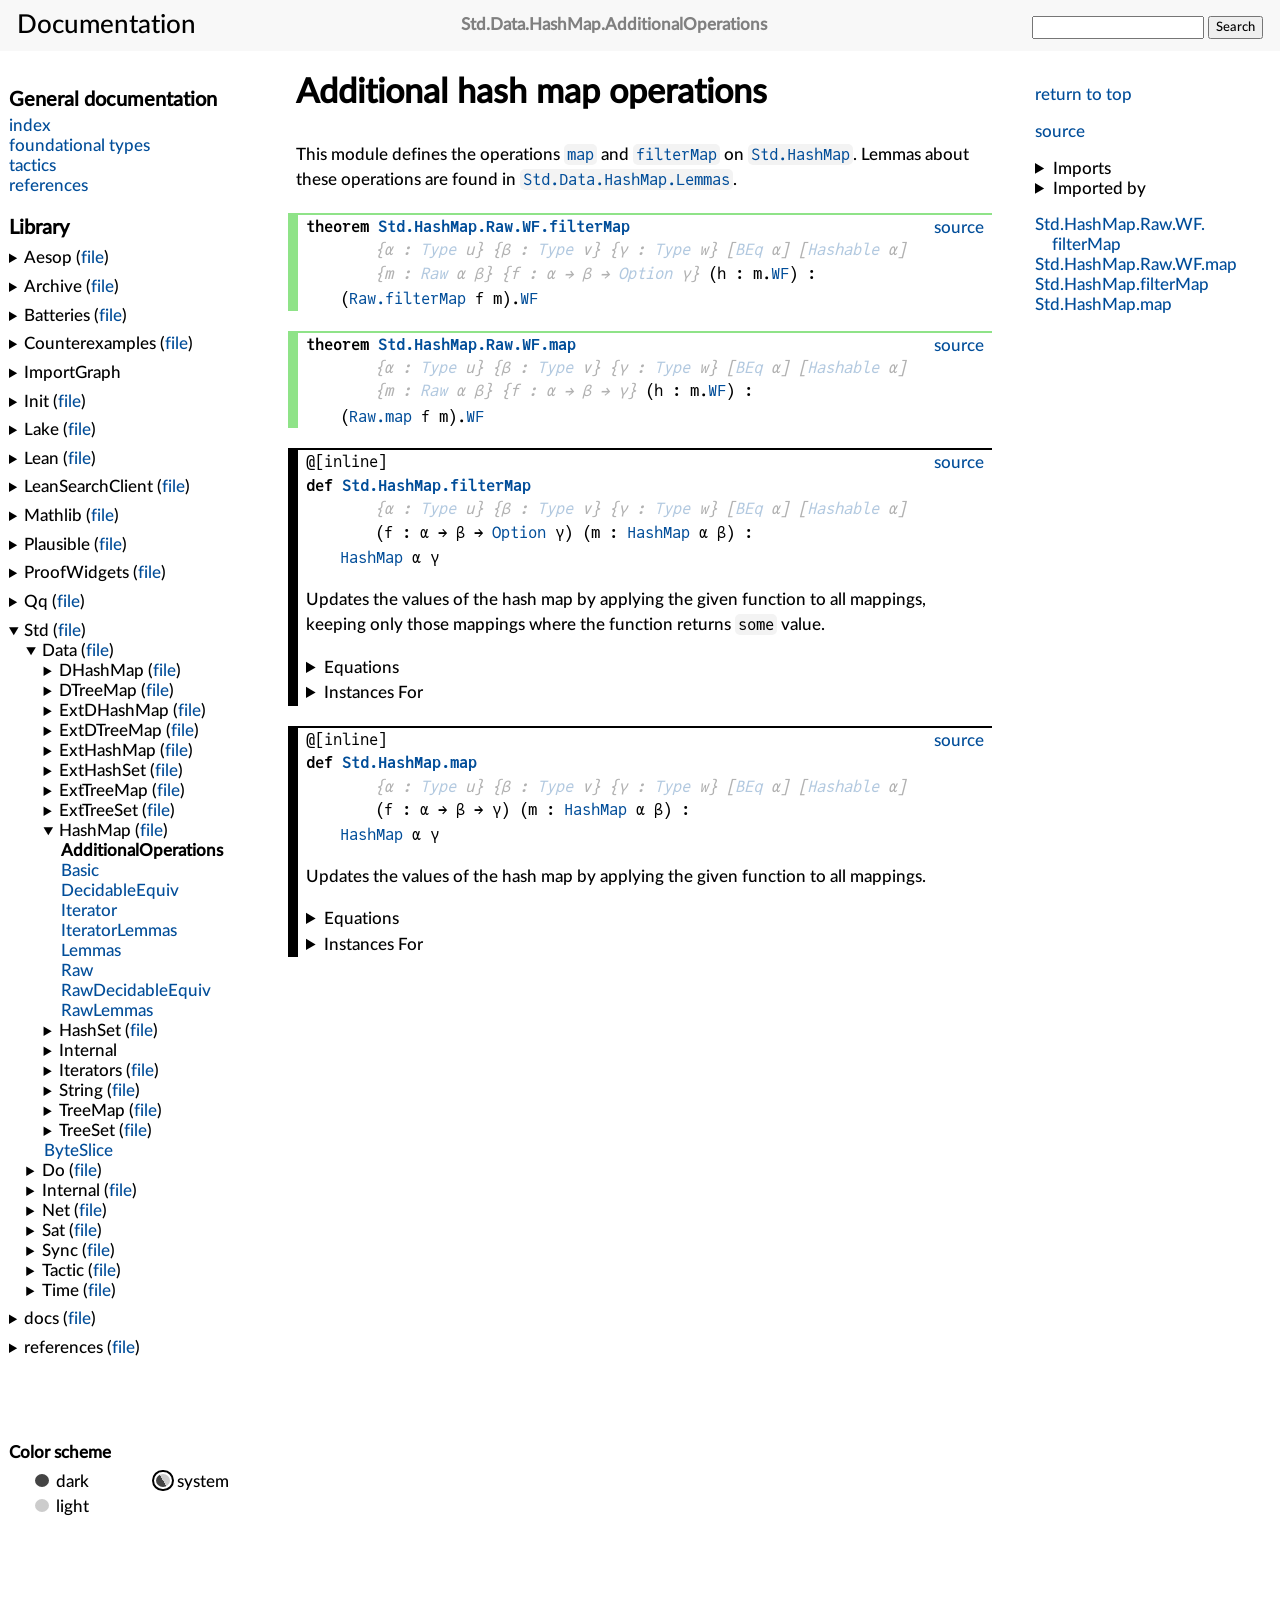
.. (1122, 284)
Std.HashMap (800, 154)
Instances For (373, 692)
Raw (433, 273)
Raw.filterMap (407, 298)
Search (1235, 27)
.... (1136, 264)
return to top (1083, 94)
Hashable (843, 249)
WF (780, 273)
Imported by (1099, 188)
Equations (361, 667)
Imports (1082, 168)
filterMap (676, 154)
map (580, 154)
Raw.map (380, 416)
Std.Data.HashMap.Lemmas (626, 179)
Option (645, 273)
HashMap (658, 532)
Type (438, 249)
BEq (748, 249)
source (1060, 131)
